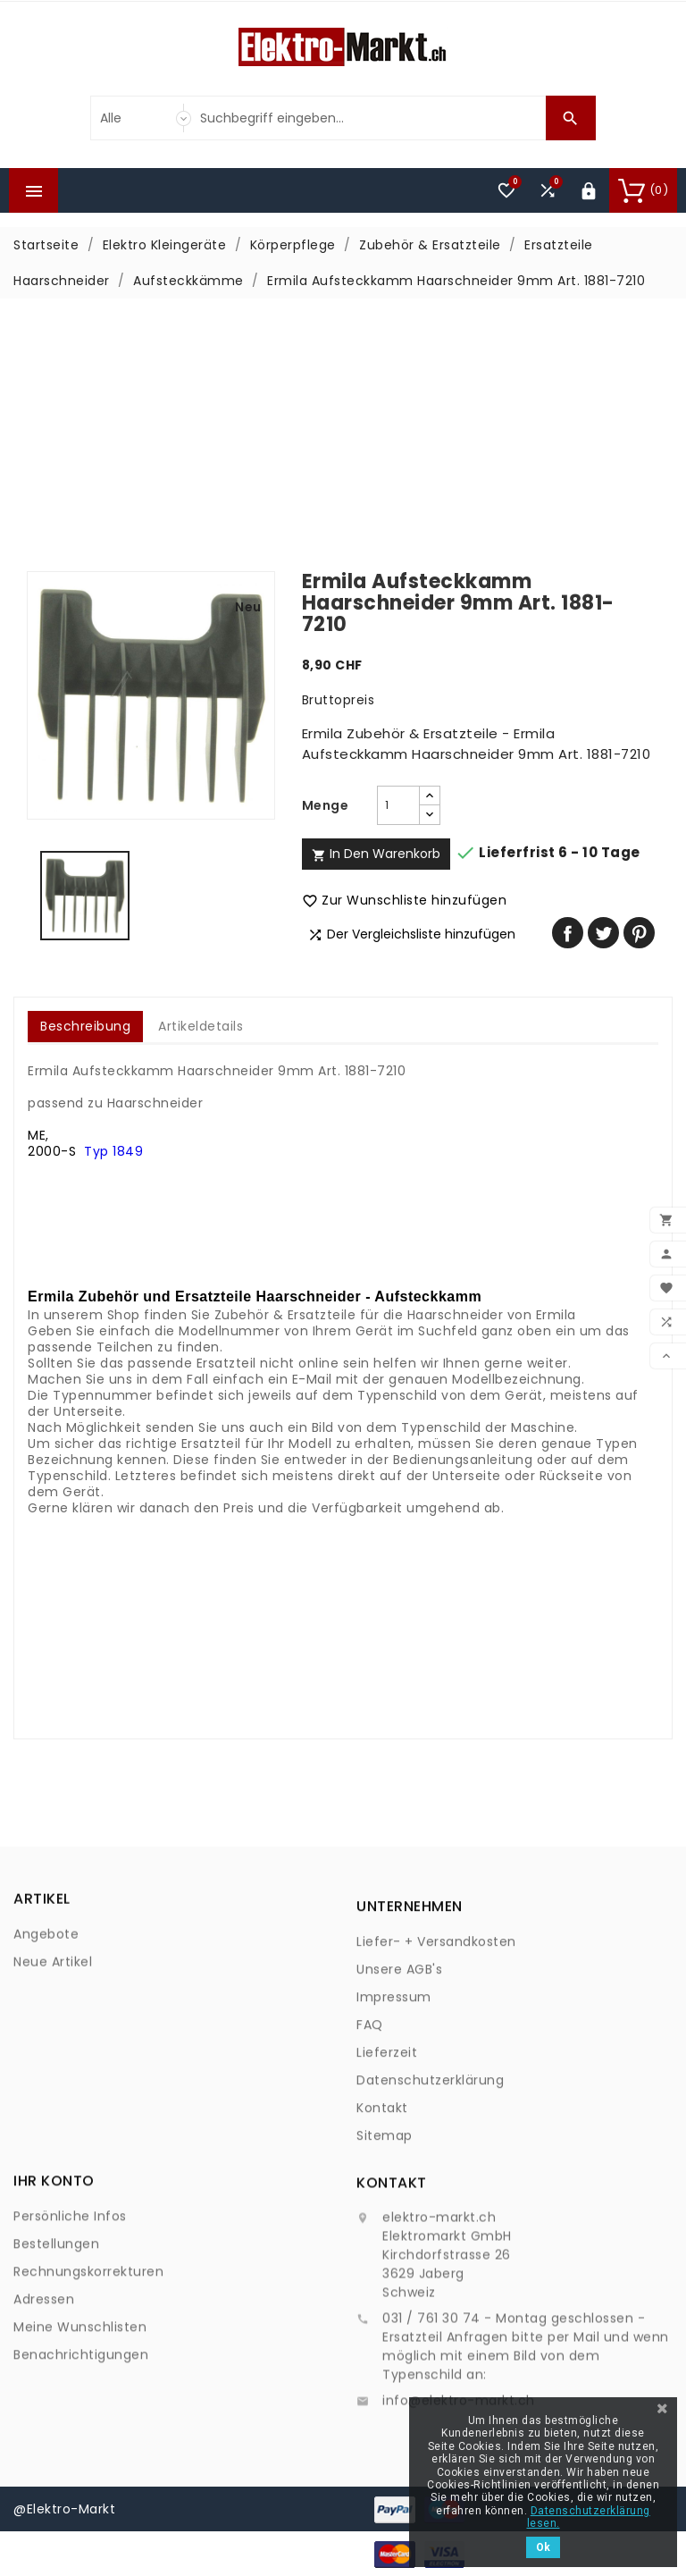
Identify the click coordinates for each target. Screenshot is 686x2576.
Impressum (393, 2118)
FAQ (369, 2146)
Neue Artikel (52, 2010)
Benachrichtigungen (80, 2452)
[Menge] (398, 805)
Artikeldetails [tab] (200, 1026)
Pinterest (639, 932)
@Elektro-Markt (64, 2509)
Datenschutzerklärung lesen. (588, 2517)
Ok (543, 2547)
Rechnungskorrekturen (88, 2369)
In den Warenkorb (376, 854)
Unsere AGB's (399, 2091)
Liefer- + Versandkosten (436, 2063)
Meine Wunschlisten (79, 2424)
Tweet (603, 932)
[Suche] (368, 118)
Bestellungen (56, 2341)
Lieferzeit (386, 2174)
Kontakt (382, 2229)
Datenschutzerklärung (430, 2201)
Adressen (43, 2396)
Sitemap (384, 2257)
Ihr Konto (54, 2278)
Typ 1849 (113, 1151)
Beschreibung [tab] (85, 1026)
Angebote (46, 1982)
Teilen (567, 932)
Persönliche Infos (70, 2313)
